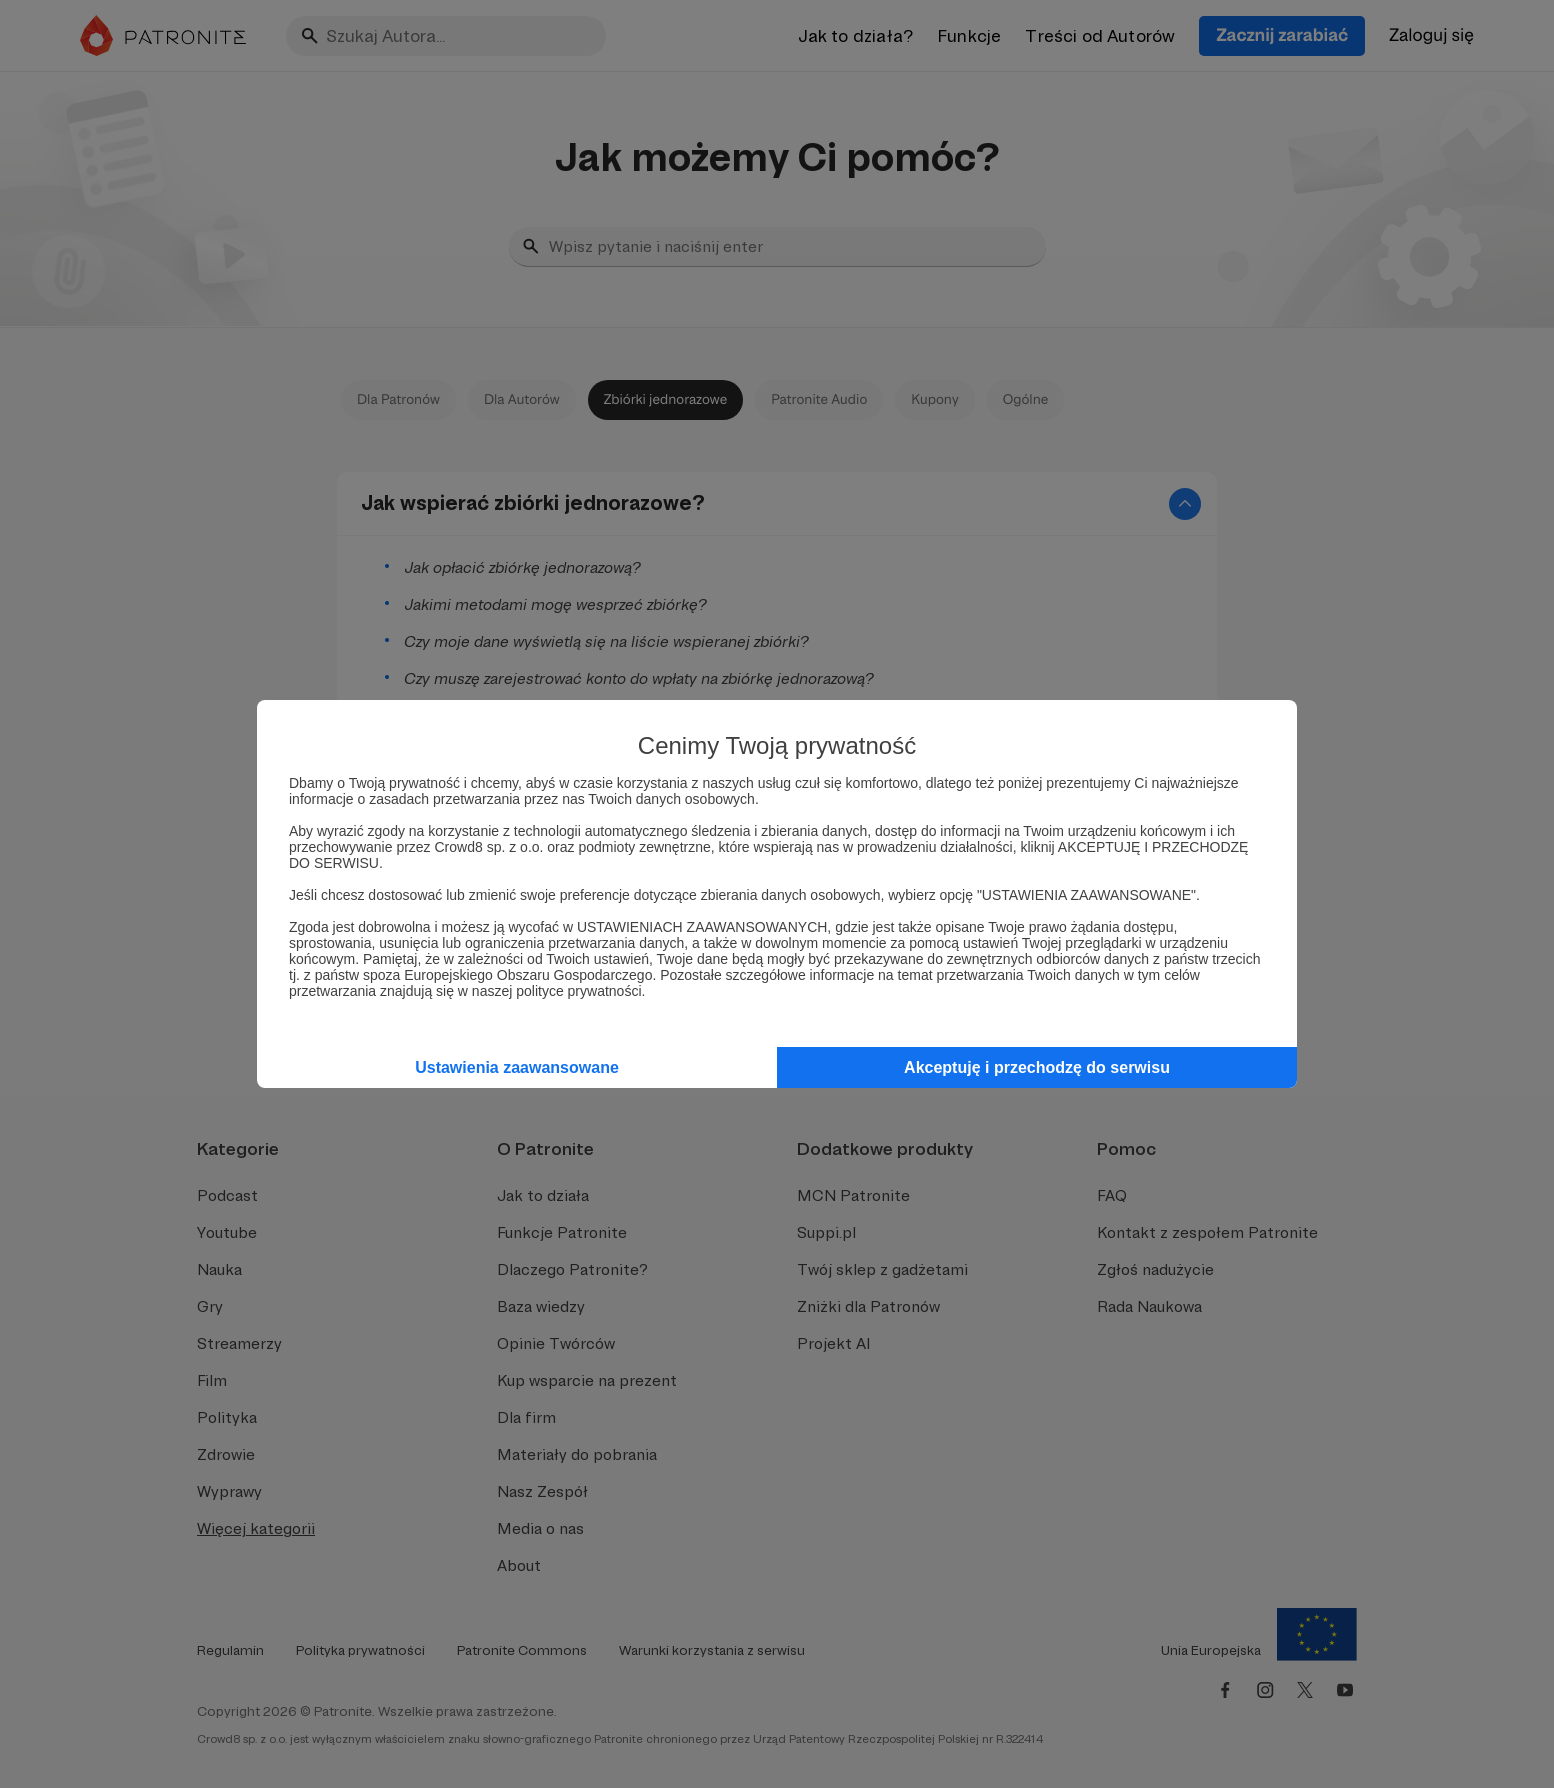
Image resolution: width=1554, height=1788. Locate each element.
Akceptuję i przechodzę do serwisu (1037, 1067)
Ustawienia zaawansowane (517, 1067)
